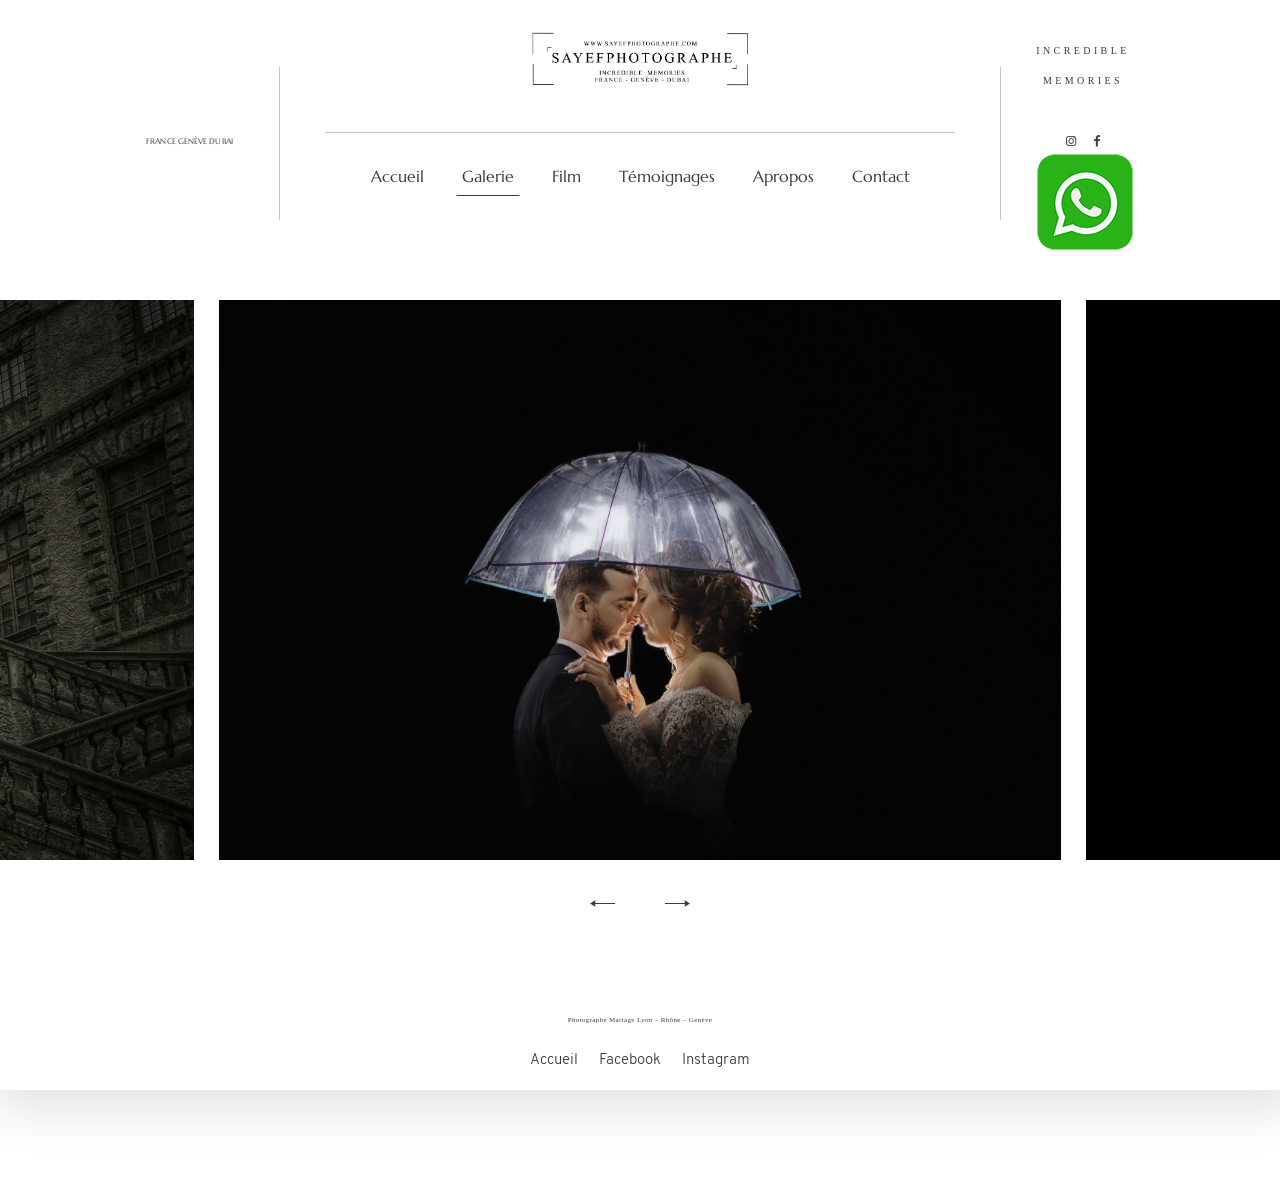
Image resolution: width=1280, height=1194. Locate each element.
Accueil (397, 176)
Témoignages (667, 176)
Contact (881, 176)
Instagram (716, 1092)
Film (566, 176)
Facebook (630, 1092)
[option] (640, 580)
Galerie (488, 176)
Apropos (783, 176)
